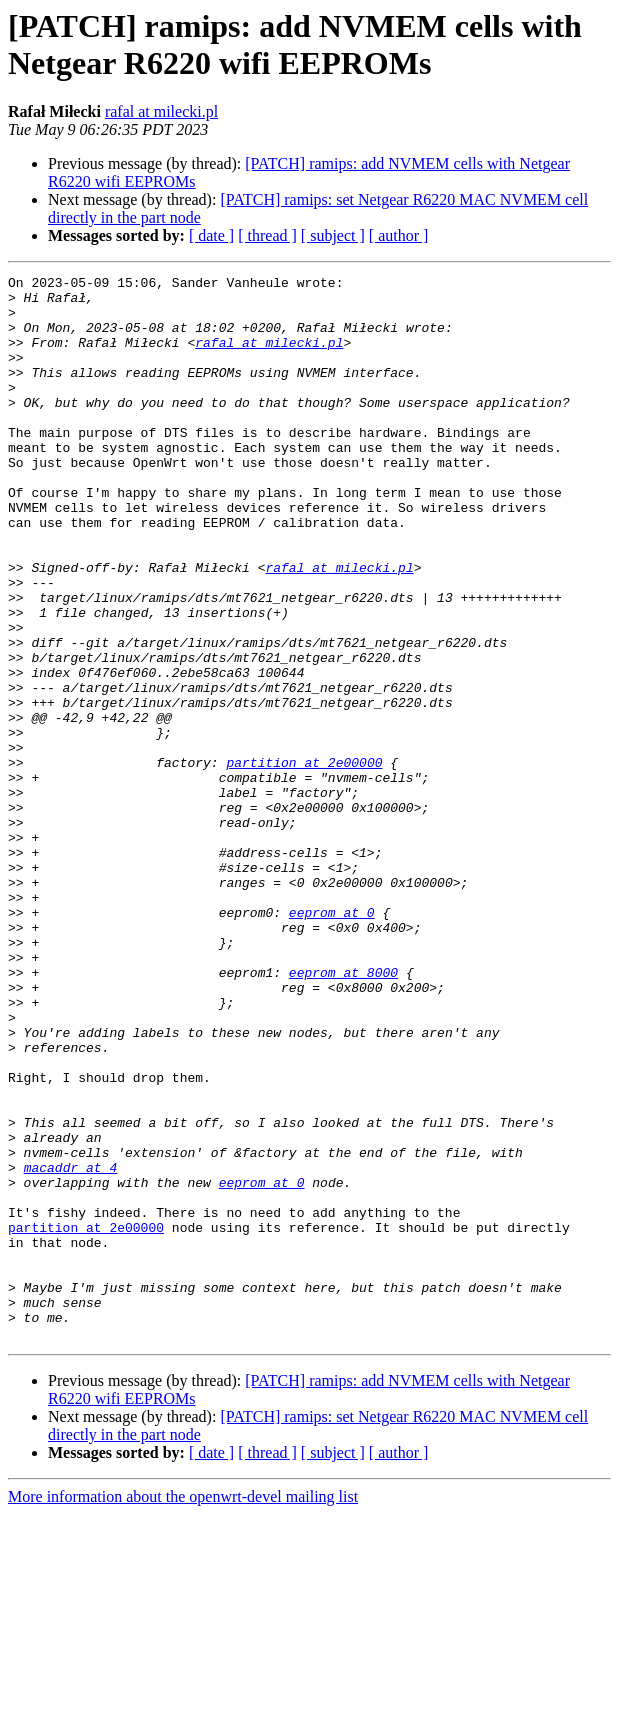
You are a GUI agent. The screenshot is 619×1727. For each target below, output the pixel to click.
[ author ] (399, 235)
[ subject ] (333, 235)
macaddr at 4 (71, 1347)
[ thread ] (267, 235)
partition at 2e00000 (304, 861)
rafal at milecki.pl (161, 111)
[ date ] (211, 235)
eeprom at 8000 (343, 1113)
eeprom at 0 (332, 1041)
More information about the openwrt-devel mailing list (183, 1709)
